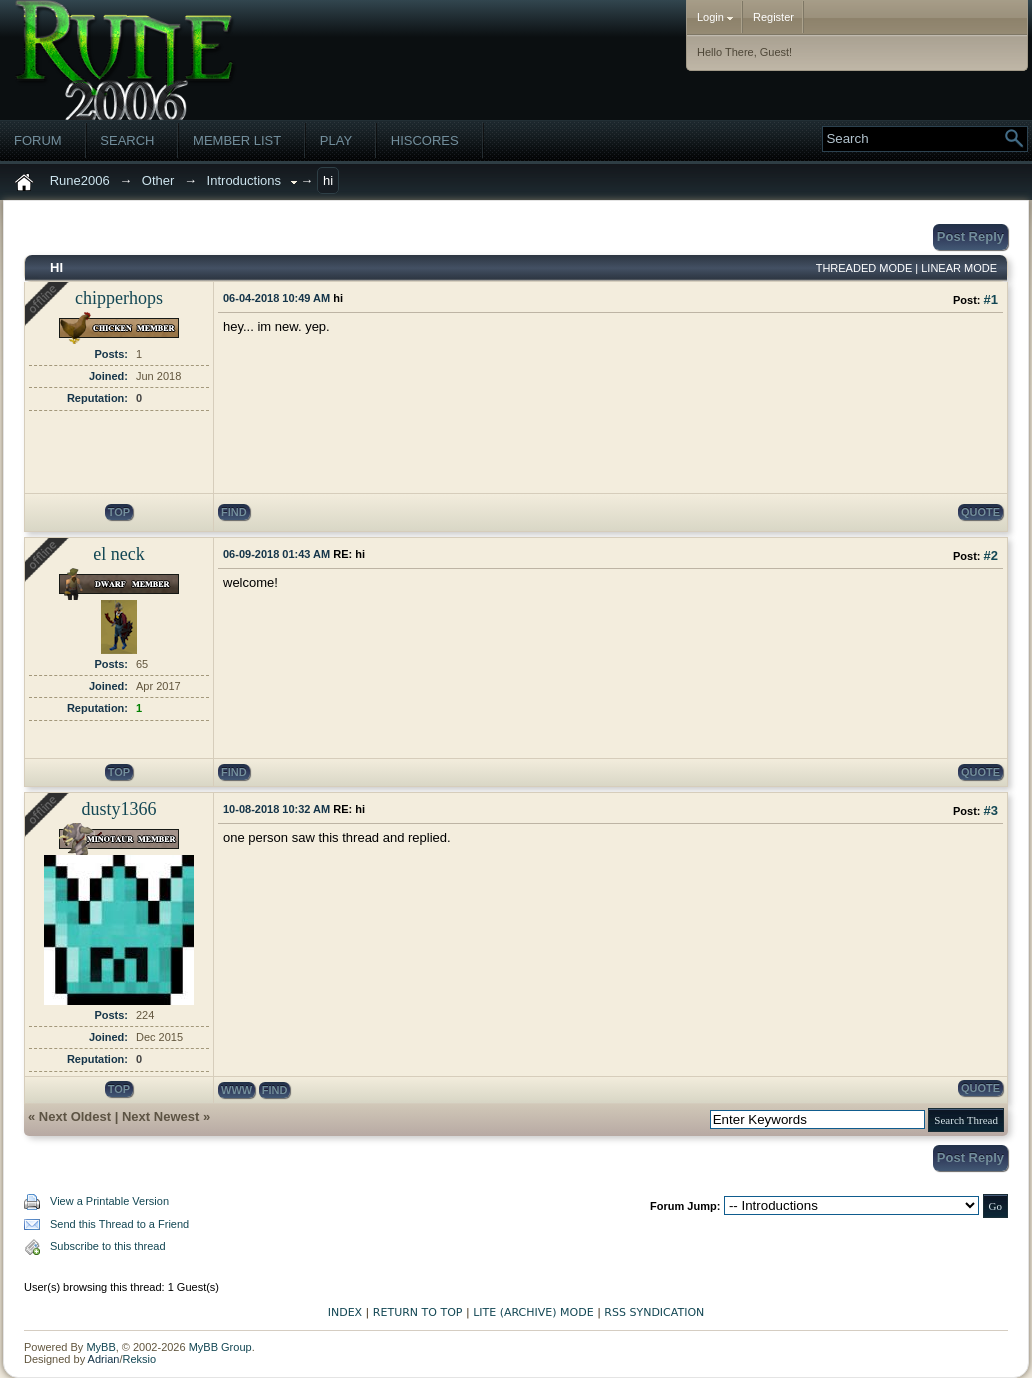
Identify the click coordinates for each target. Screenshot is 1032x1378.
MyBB (100, 1347)
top (119, 512)
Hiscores (425, 140)
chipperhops (119, 298)
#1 (991, 299)
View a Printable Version (109, 1201)
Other (158, 180)
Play (336, 140)
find (234, 512)
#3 (991, 810)
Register (773, 17)
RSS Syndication (654, 1312)
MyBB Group (220, 1347)
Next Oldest (75, 1116)
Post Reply (970, 236)
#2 (991, 555)
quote (980, 512)
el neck (118, 554)
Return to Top (418, 1312)
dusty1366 (118, 809)
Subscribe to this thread (108, 1246)
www (236, 1090)
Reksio (139, 1359)
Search (127, 140)
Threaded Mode (864, 268)
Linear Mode (959, 268)
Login (715, 17)
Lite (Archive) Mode (533, 1312)
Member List (237, 140)
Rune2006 (80, 180)
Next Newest (160, 1116)
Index (345, 1312)
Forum (38, 140)
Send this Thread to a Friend (119, 1224)
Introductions (244, 180)
